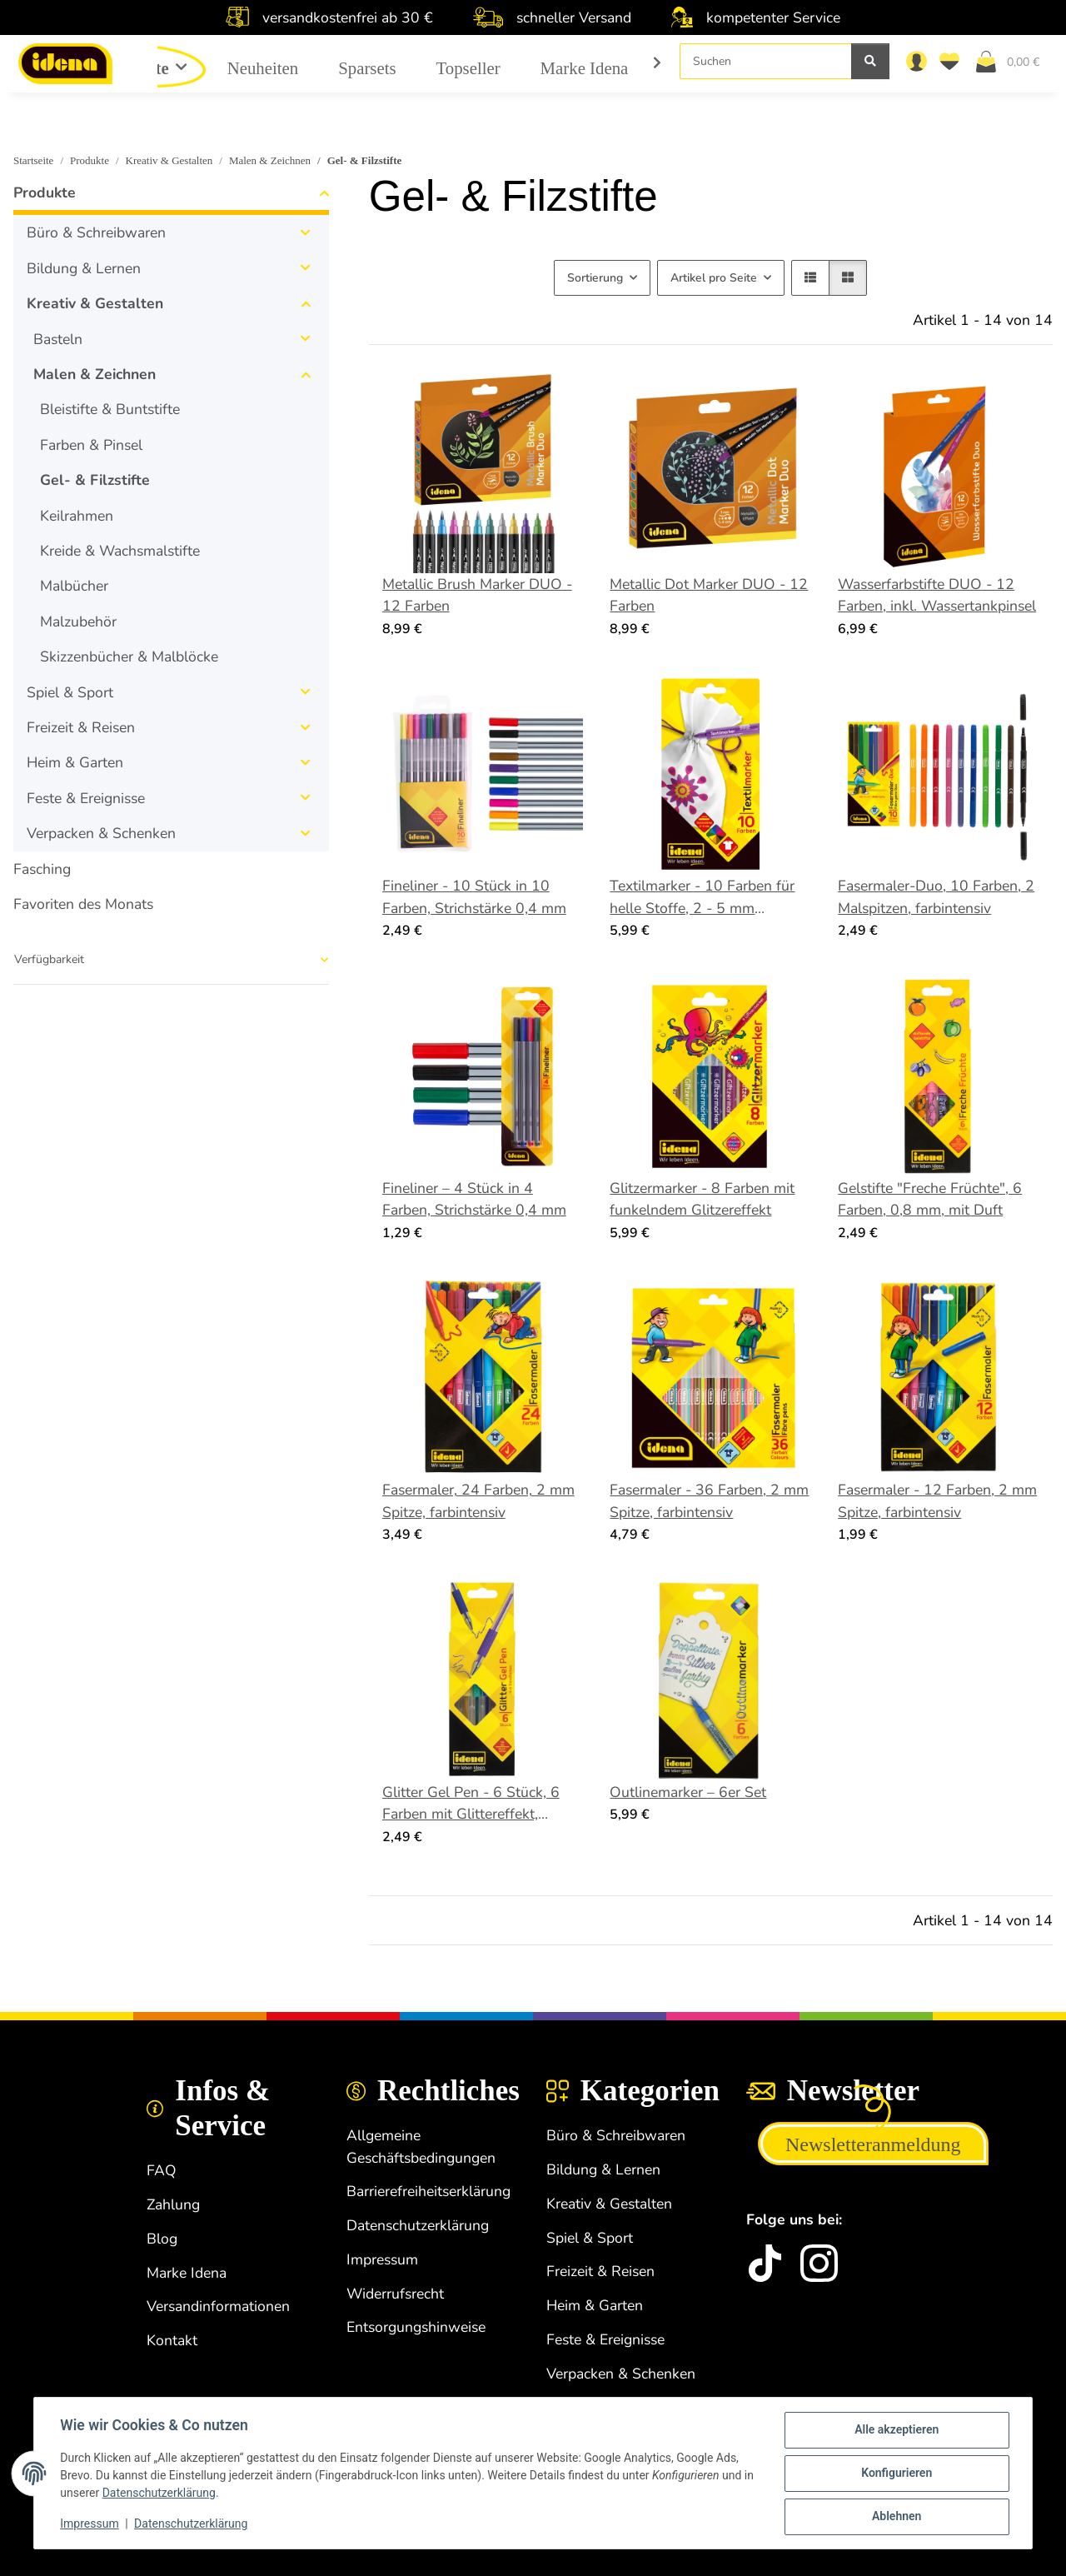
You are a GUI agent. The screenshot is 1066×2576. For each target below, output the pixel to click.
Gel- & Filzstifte (95, 480)
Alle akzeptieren (896, 2430)
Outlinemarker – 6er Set (688, 1792)
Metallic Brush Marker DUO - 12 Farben (477, 595)
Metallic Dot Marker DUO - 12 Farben (709, 595)
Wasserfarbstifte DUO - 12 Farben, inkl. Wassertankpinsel (937, 595)
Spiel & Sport (70, 692)
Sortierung (595, 278)
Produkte (44, 192)
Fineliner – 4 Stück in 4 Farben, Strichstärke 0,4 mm (474, 1199)
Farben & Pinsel (91, 445)
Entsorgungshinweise (416, 2327)
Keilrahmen (76, 516)
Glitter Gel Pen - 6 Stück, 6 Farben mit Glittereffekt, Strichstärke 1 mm (471, 1803)
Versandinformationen (218, 2306)
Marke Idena (584, 67)
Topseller (468, 67)
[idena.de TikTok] (765, 2263)
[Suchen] (766, 61)
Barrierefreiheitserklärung (428, 2191)
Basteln (57, 339)
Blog (162, 2239)
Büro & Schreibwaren (96, 232)
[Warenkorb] (1014, 61)
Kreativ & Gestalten (95, 303)
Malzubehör (78, 622)
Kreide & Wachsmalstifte (120, 551)
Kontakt (172, 2340)
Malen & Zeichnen (94, 374)
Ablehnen (895, 2517)
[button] (916, 61)
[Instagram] (819, 2263)
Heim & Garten (75, 762)
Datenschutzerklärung (171, 2493)
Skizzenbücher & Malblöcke (129, 656)
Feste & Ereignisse (86, 798)
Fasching (42, 869)
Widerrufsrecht (395, 2294)
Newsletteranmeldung (873, 2144)
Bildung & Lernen (84, 268)
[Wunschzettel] (952, 61)
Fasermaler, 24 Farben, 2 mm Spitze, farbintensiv (478, 1500)
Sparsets (367, 67)
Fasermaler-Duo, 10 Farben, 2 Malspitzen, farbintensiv (936, 896)
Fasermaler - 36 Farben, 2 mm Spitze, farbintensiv (709, 1500)
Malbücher (74, 586)
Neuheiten (262, 67)
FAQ (162, 2170)
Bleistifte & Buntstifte (110, 409)
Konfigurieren (895, 2473)
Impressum (90, 2524)
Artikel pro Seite (713, 278)
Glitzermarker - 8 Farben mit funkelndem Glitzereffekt (702, 1199)
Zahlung (173, 2204)
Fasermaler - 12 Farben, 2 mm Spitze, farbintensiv (937, 1500)
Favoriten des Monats (83, 904)
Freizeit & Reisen (81, 727)
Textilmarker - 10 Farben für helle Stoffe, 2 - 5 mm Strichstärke (702, 897)
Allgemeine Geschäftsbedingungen (421, 2146)
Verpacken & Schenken (101, 833)
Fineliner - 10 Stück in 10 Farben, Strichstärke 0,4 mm (474, 896)
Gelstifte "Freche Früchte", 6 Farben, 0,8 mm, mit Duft (930, 1199)
